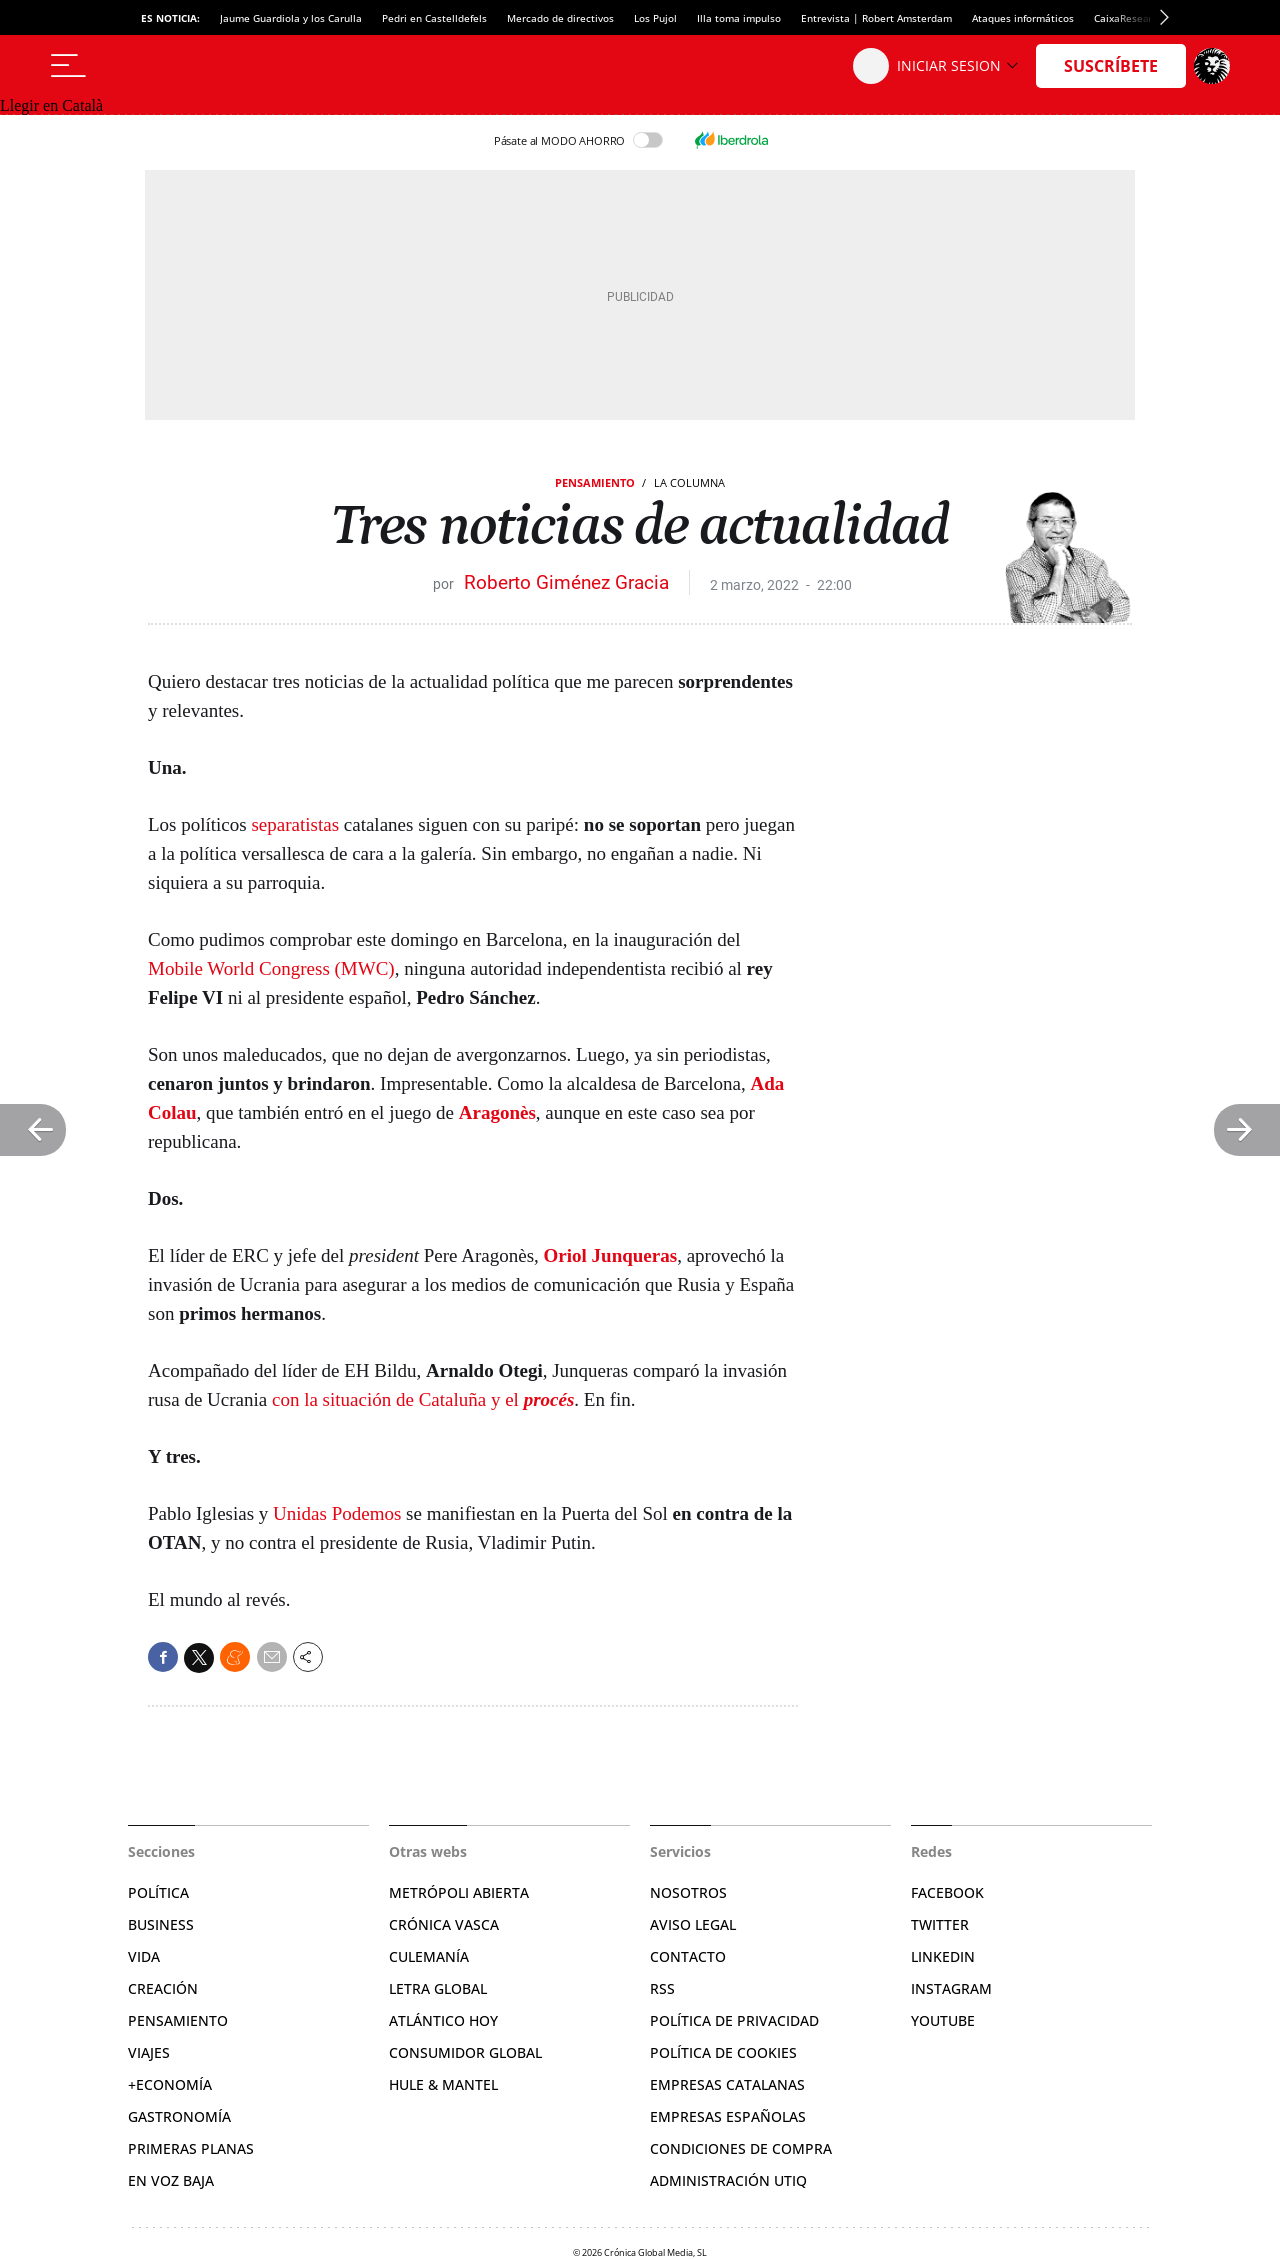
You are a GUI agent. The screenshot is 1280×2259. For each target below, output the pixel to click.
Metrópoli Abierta (459, 1892)
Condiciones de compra (741, 2148)
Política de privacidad (734, 2020)
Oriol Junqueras (611, 1255)
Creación (163, 1988)
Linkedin (943, 1956)
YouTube (943, 2020)
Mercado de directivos (560, 18)
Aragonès (497, 1112)
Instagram (951, 1988)
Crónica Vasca (444, 1924)
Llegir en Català (51, 105)
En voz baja (171, 2180)
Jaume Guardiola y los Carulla (291, 18)
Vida (144, 1956)
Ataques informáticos (1023, 18)
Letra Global (438, 1988)
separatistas (295, 824)
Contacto (688, 1956)
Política (158, 1892)
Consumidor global (465, 2052)
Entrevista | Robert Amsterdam (876, 18)
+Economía (170, 2084)
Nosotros (688, 1892)
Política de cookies (723, 2052)
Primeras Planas (191, 2148)
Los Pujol (655, 18)
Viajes (149, 2052)
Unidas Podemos (337, 1513)
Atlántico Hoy (443, 2020)
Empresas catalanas (727, 2084)
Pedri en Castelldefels (434, 18)
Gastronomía (179, 2116)
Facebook (947, 1892)
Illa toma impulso (739, 18)
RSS (662, 1988)
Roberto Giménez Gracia (566, 582)
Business (161, 1924)
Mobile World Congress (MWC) (271, 968)
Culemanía (429, 1956)
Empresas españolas (728, 2116)
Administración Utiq (728, 2180)
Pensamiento (595, 482)
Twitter (940, 1924)
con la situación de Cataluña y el (423, 1399)
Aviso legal (693, 1924)
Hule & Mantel (443, 2084)
